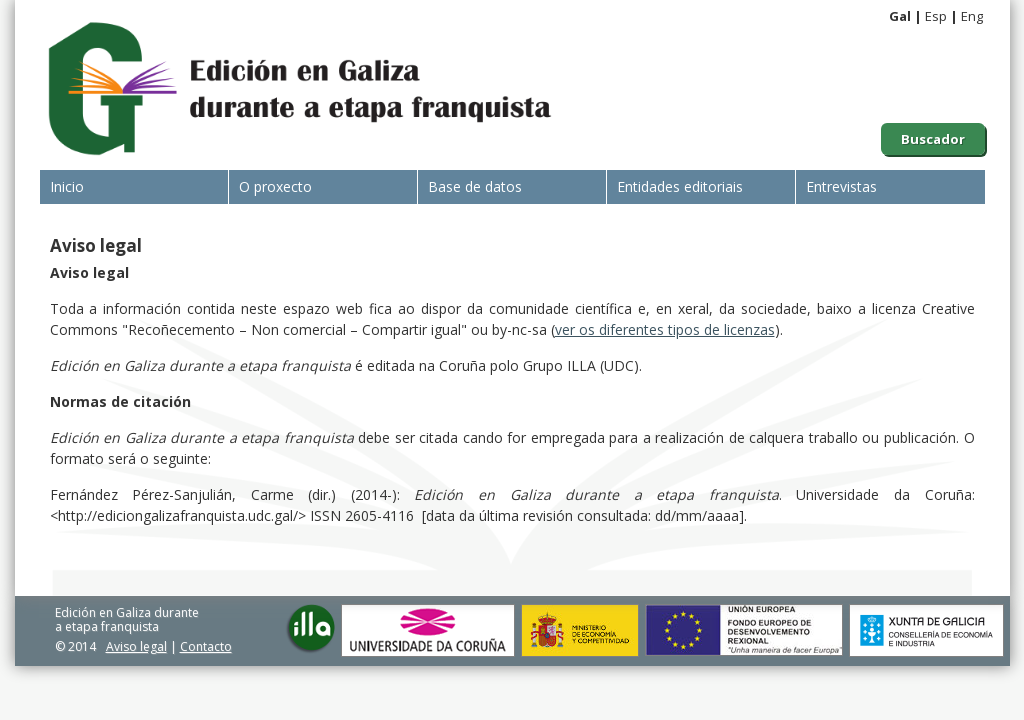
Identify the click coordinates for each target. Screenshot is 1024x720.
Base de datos (475, 186)
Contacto (206, 646)
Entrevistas (841, 186)
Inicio (67, 186)
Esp (936, 16)
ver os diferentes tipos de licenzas (665, 329)
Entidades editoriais (680, 186)
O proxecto (275, 186)
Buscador (933, 139)
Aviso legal (136, 646)
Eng (972, 16)
